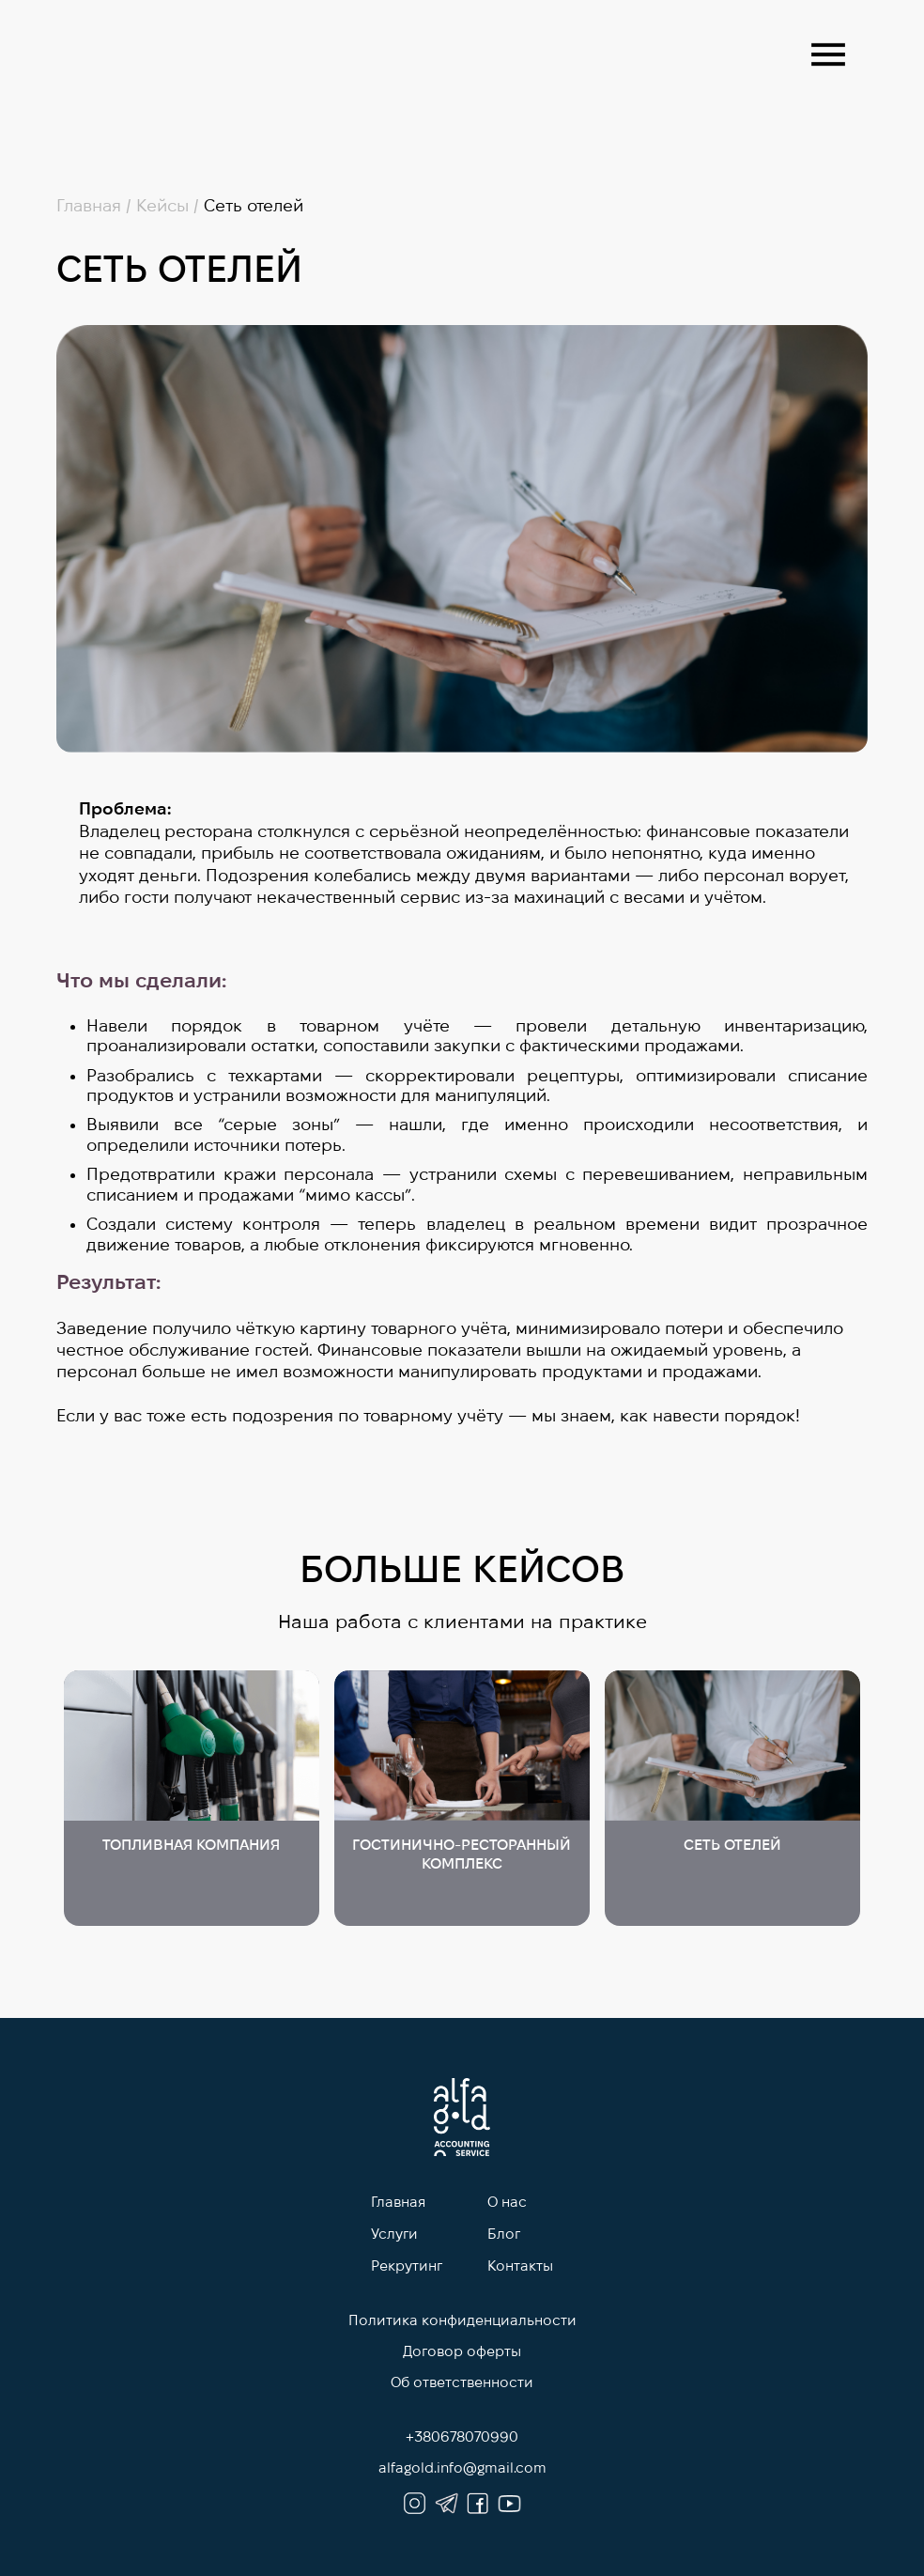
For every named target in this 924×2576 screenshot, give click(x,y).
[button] (828, 54)
